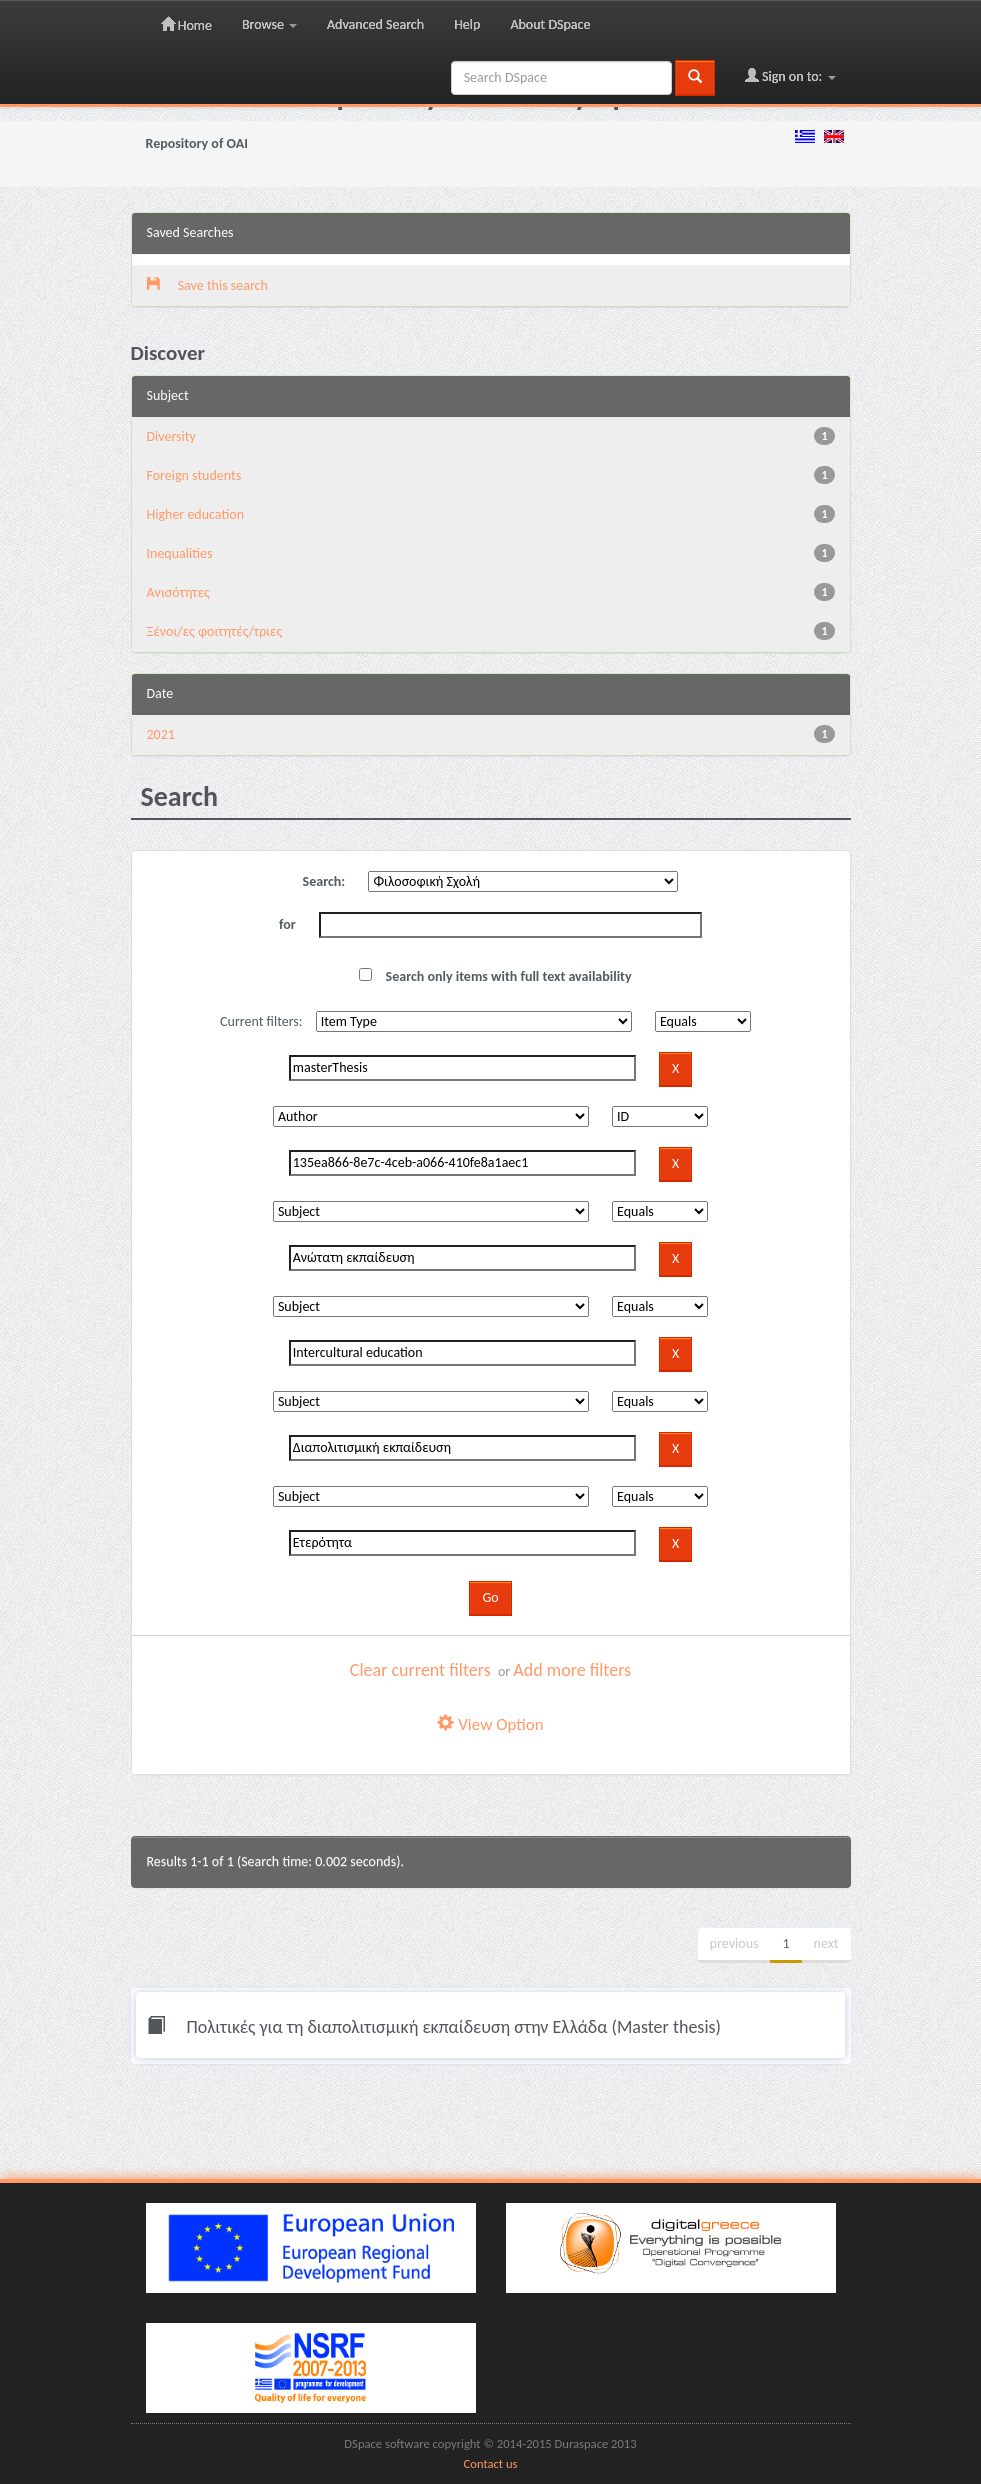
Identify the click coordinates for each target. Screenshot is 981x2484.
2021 (161, 734)
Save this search (207, 285)
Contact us (491, 2463)
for (287, 924)
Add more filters (572, 1670)
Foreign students (194, 475)
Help (467, 24)
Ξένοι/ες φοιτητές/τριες (215, 631)
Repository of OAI (197, 143)
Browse (269, 24)
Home (186, 25)
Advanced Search (375, 24)
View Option (490, 1724)
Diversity (171, 436)
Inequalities (180, 553)
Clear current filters (420, 1670)
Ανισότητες (178, 592)
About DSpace (550, 24)
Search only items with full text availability (495, 976)
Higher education (196, 514)
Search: (324, 881)
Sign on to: (790, 76)
